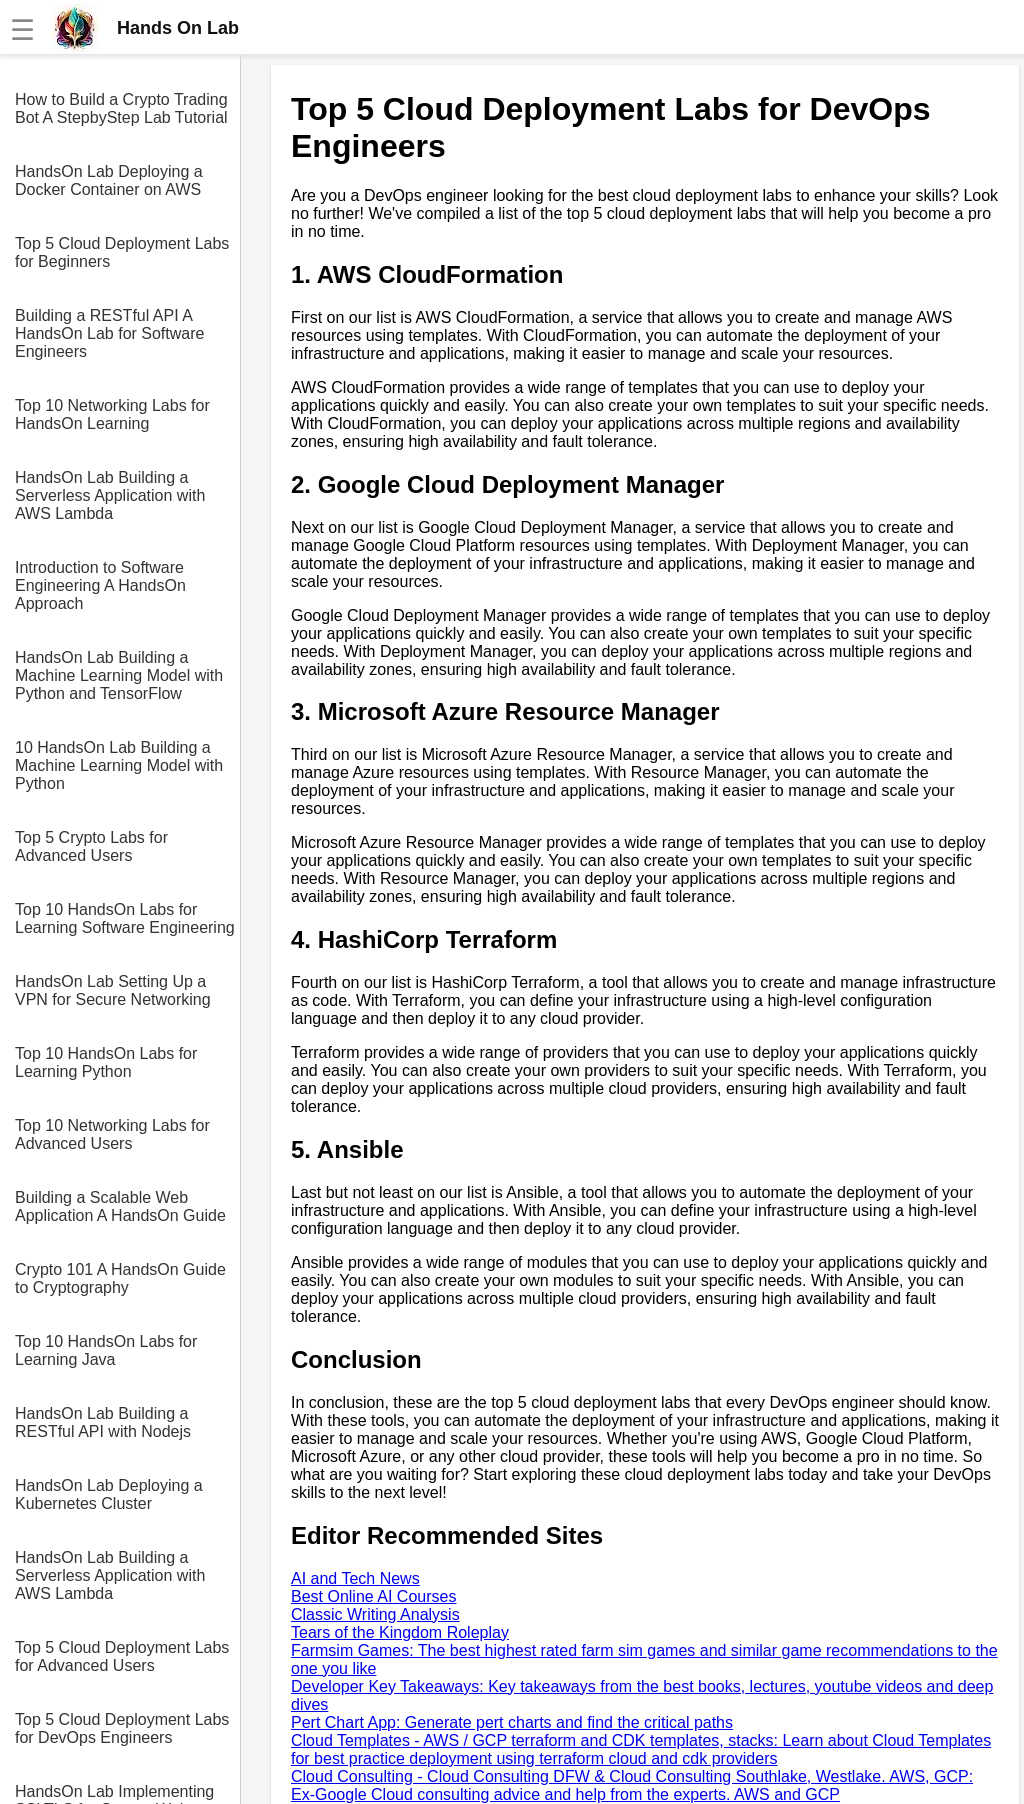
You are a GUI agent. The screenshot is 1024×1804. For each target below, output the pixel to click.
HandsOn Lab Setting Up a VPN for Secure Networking (113, 990)
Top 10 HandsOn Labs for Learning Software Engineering (125, 918)
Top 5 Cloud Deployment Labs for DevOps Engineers (122, 1728)
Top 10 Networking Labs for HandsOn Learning (112, 414)
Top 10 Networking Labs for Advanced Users (112, 1134)
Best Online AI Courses (373, 1596)
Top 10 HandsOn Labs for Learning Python (106, 1062)
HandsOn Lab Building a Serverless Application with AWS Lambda (110, 495)
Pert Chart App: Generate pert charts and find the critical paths (512, 1722)
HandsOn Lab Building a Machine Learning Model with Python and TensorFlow (119, 675)
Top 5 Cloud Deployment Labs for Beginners (122, 252)
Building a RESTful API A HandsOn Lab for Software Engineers (109, 333)
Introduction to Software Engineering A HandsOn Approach (100, 585)
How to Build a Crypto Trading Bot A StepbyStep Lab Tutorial (121, 108)
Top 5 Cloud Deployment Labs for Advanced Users (122, 1656)
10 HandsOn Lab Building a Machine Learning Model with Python (119, 765)
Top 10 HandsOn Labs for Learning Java (106, 1350)
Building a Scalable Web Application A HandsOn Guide (120, 1206)
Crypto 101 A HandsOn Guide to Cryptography (120, 1278)
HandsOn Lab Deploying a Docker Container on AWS (109, 180)
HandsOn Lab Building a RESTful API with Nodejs (103, 1422)
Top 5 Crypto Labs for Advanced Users (91, 846)
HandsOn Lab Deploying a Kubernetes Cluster (109, 1494)
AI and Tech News (355, 1578)
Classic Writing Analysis (375, 1614)
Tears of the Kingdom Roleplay (400, 1632)
